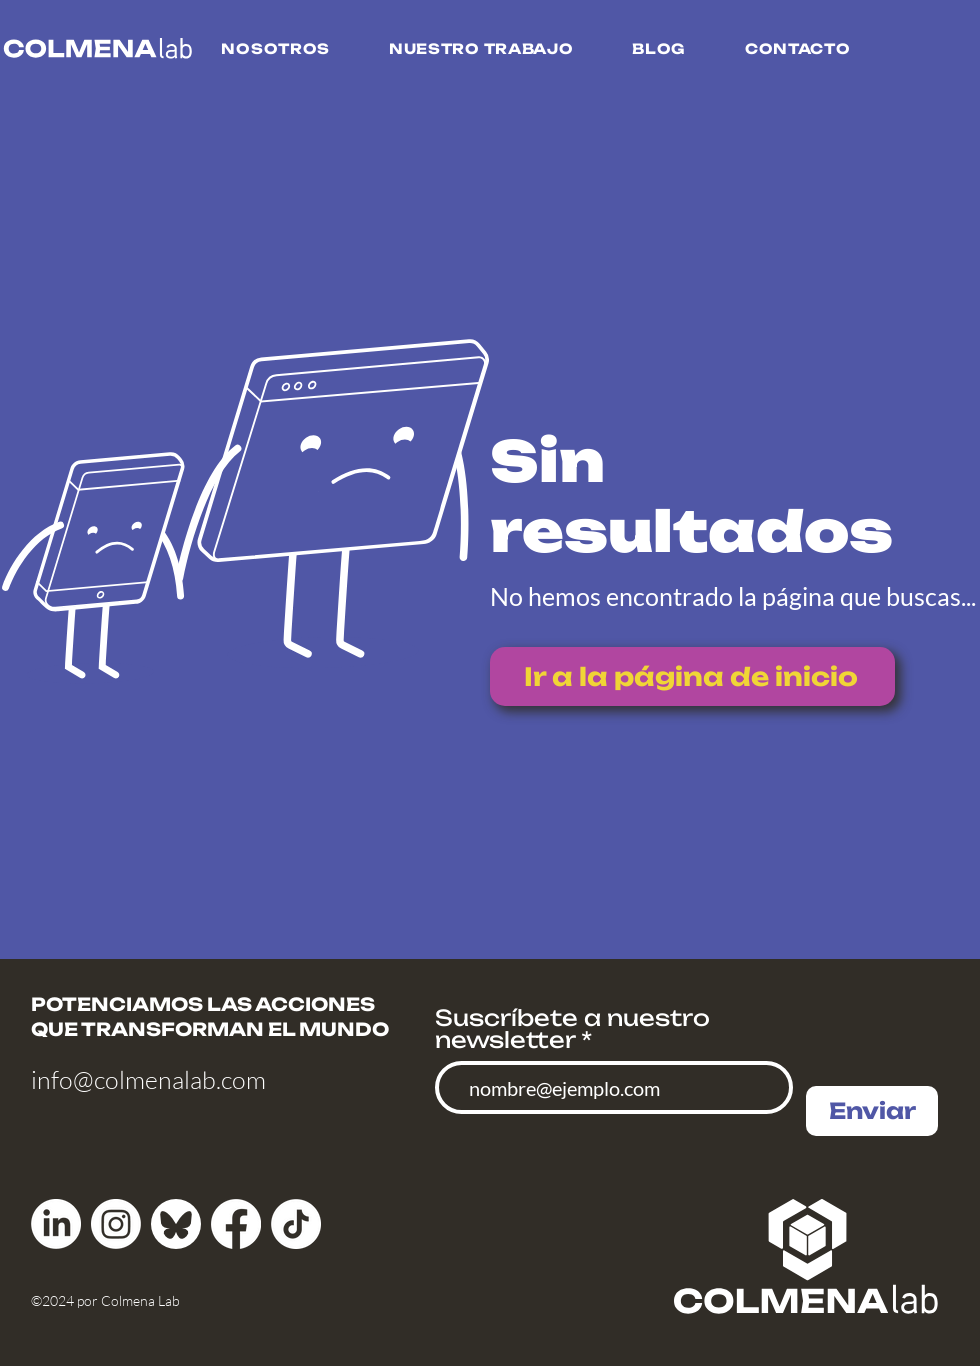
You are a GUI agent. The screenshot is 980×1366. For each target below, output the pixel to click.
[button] (275, 48)
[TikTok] (296, 1224)
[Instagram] (116, 1224)
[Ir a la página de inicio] (692, 676)
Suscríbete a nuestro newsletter (572, 1029)
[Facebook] (236, 1224)
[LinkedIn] (56, 1224)
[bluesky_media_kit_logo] (176, 1224)
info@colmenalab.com (148, 1079)
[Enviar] (872, 1111)
